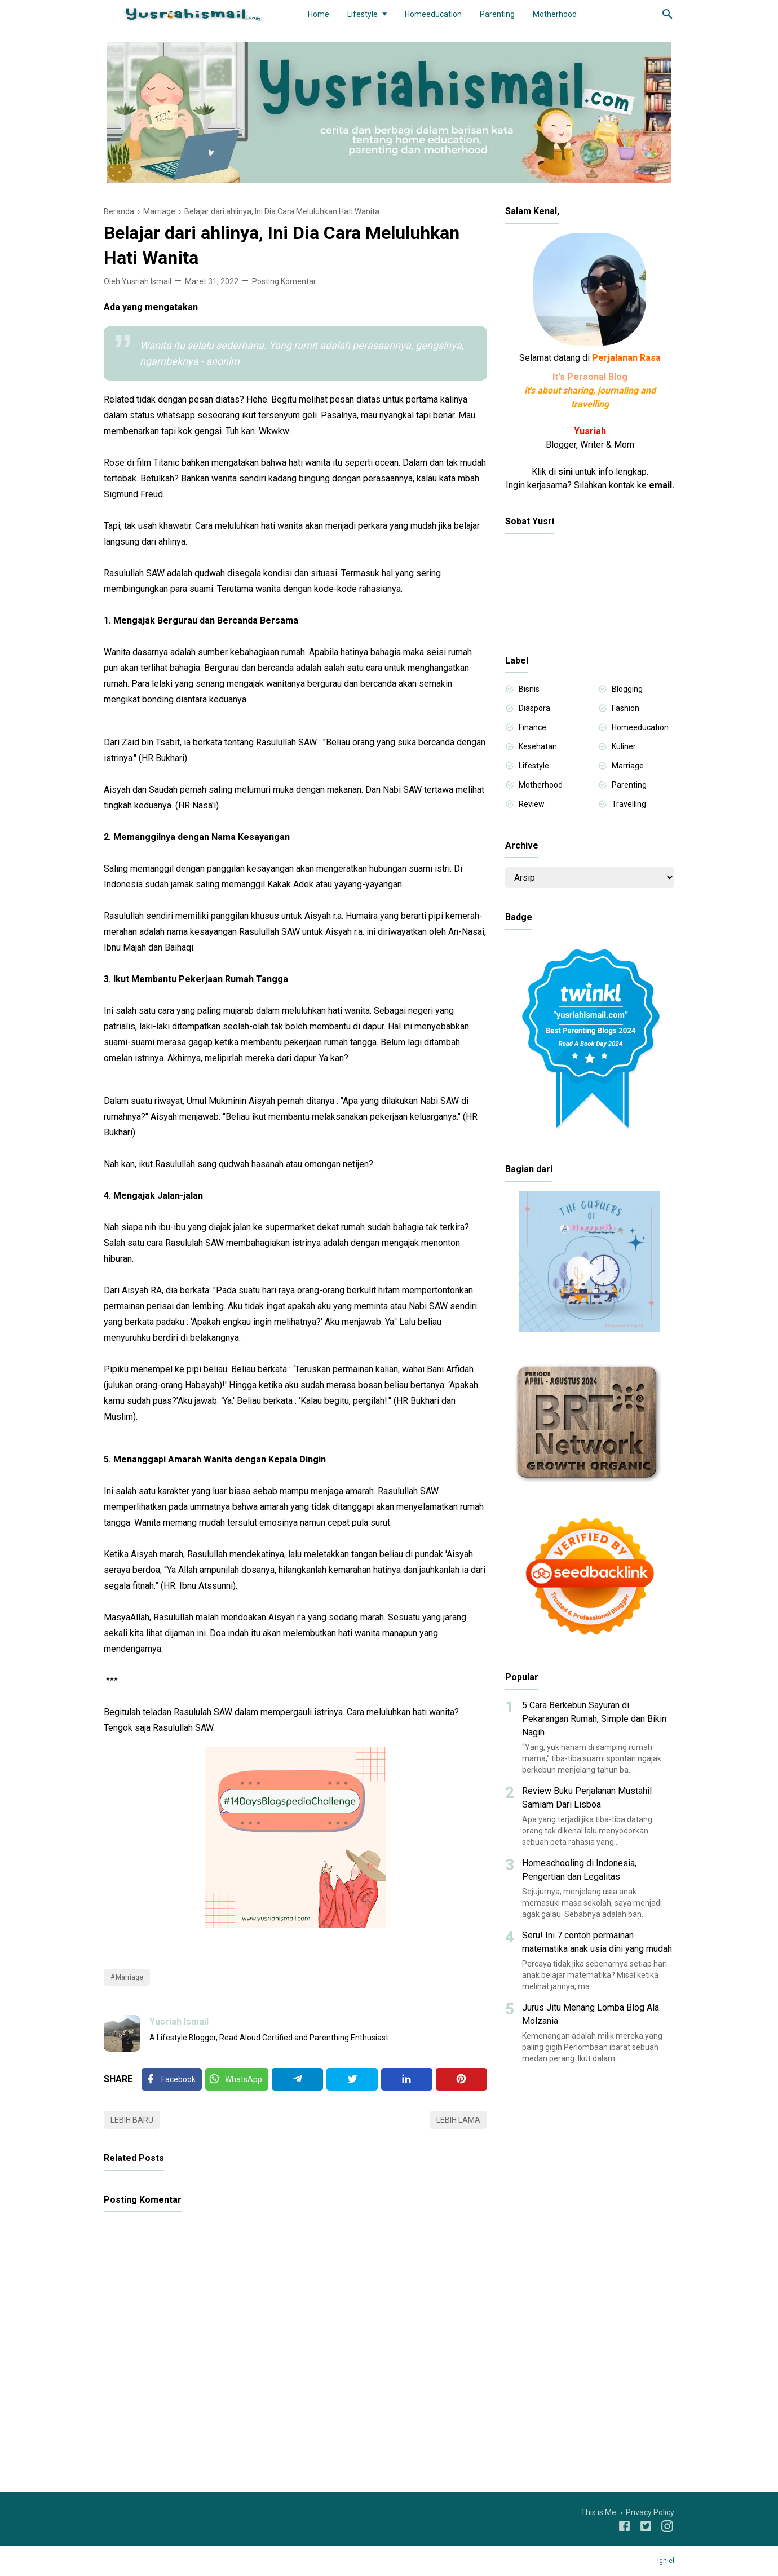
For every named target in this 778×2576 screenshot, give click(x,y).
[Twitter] (236, 2079)
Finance (532, 727)
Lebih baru (131, 2119)
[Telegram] (297, 2079)
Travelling (629, 803)
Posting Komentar (284, 281)
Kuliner (624, 746)
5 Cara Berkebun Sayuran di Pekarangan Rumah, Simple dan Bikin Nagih (594, 1719)
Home (318, 14)
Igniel (665, 2561)
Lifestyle (362, 14)
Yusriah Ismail (179, 2021)
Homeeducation (433, 14)
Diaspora (534, 708)
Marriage (129, 1977)
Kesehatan (538, 746)
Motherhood (555, 14)
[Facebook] (172, 2079)
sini (565, 471)
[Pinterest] (461, 2079)
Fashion (625, 708)
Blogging (627, 688)
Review (532, 803)
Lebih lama (458, 2119)
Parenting (497, 14)
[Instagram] (667, 2528)
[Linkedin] (406, 2079)
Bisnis (529, 688)
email (660, 485)
